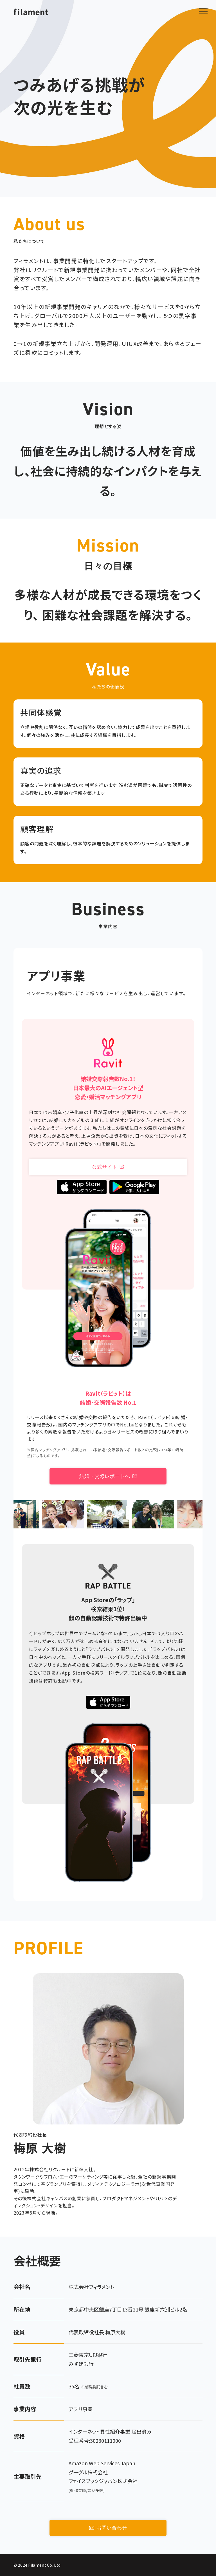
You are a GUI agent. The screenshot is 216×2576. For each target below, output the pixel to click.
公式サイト (108, 1167)
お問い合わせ (108, 2528)
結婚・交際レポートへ (108, 1476)
